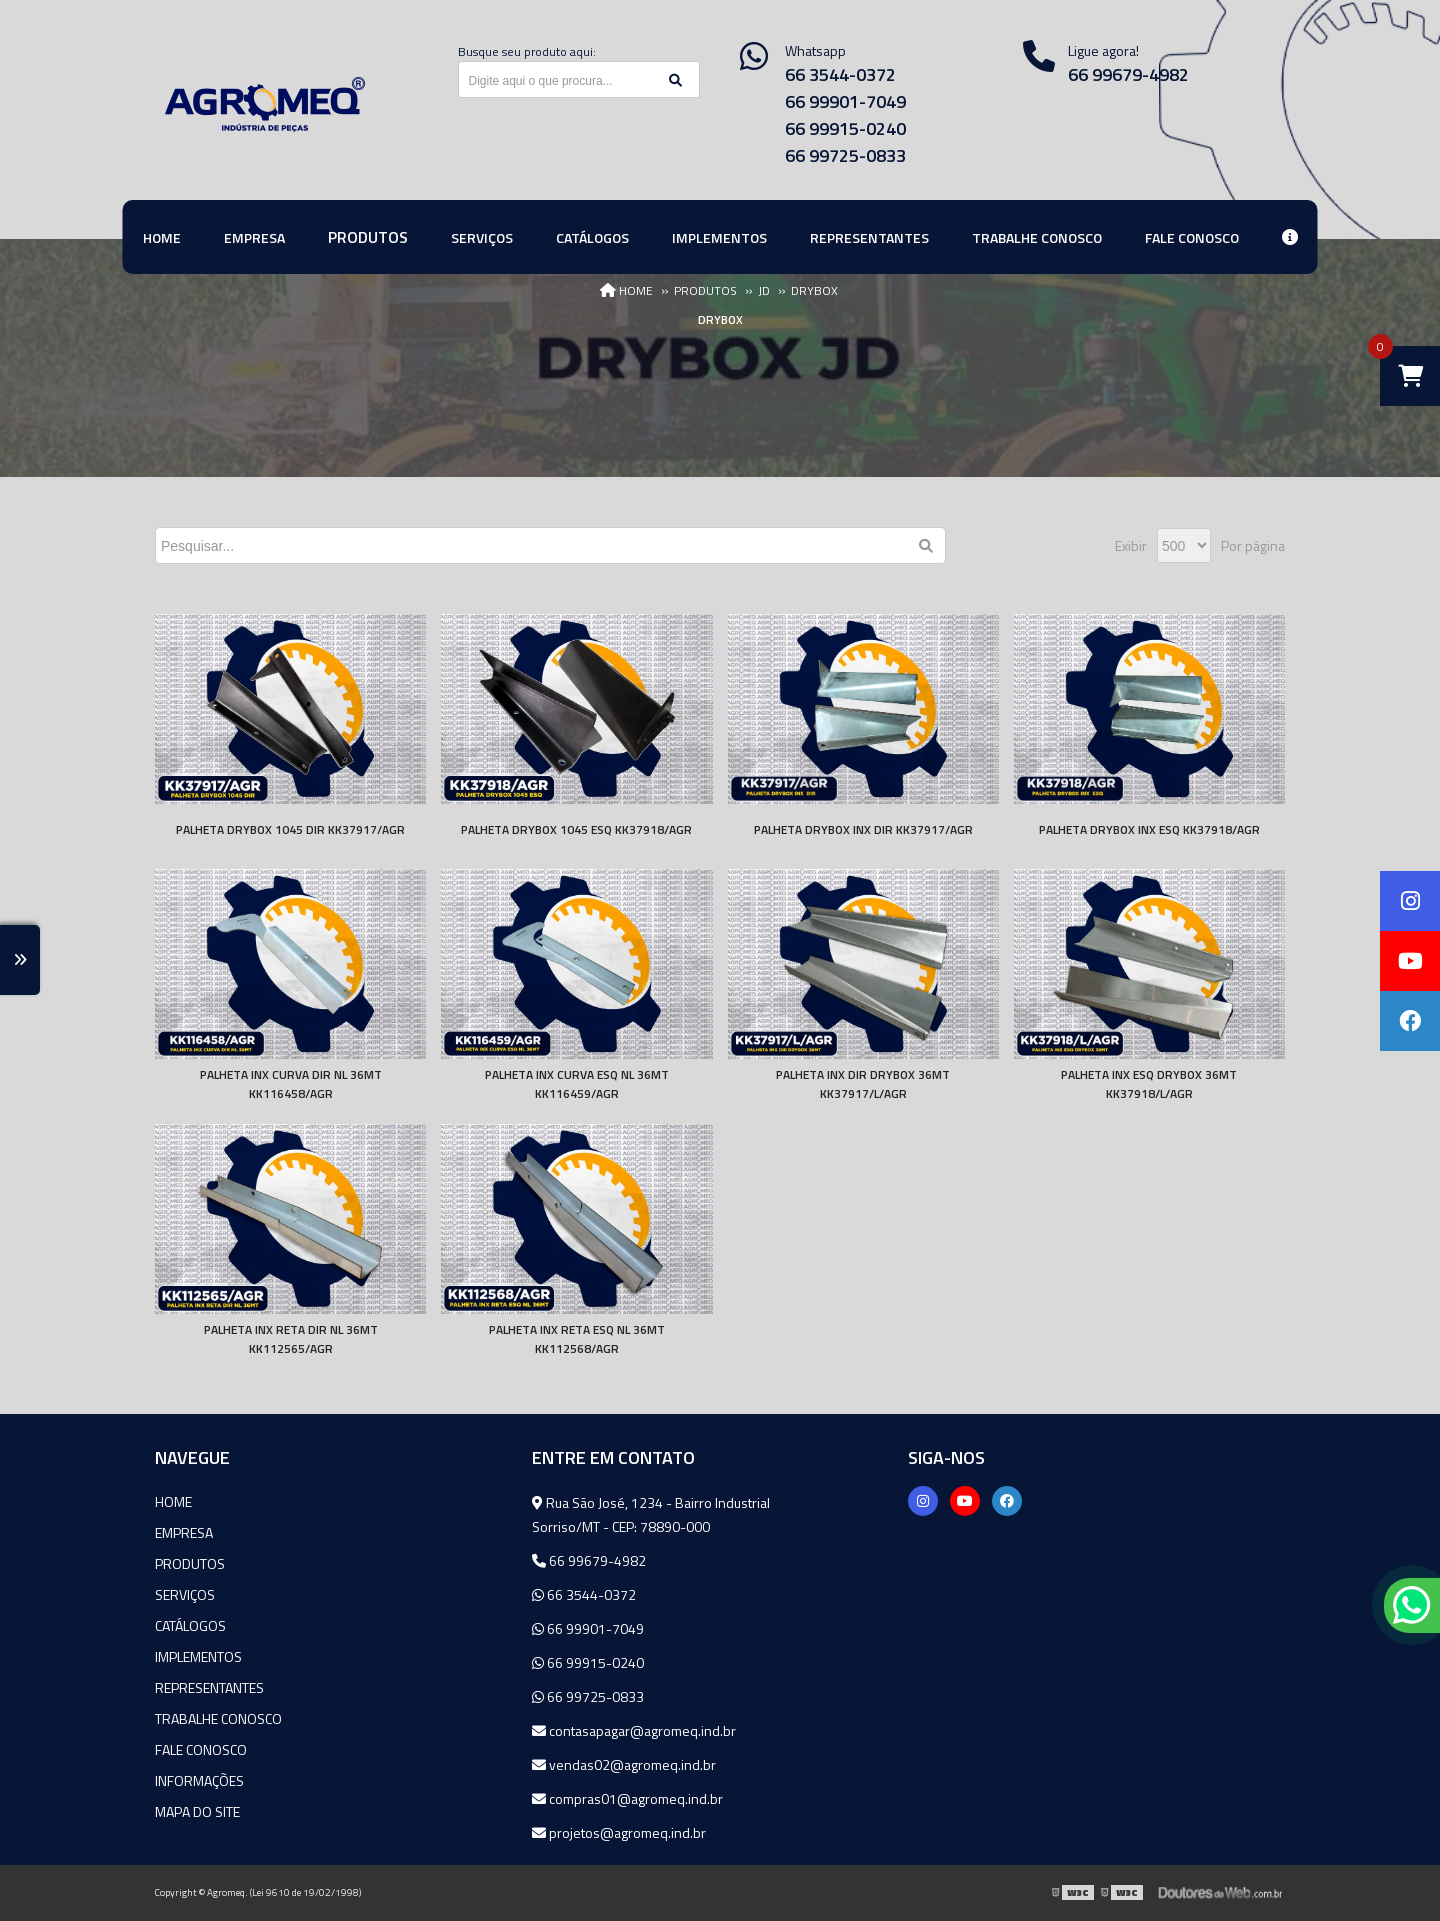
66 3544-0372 (840, 74)
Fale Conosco (201, 1749)
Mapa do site (197, 1811)
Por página (1253, 545)
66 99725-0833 (845, 155)
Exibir (1131, 545)
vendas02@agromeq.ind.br (624, 1764)
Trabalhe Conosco (218, 1718)
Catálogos (190, 1625)
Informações (199, 1780)
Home (173, 1501)
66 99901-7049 (845, 101)
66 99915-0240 (845, 128)
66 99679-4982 (1128, 74)
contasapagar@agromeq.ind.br (634, 1730)
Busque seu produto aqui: (527, 51)
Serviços (185, 1594)
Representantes (209, 1687)
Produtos (190, 1563)
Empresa (184, 1532)
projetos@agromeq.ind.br (619, 1832)
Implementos (198, 1656)
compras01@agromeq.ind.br (627, 1798)
